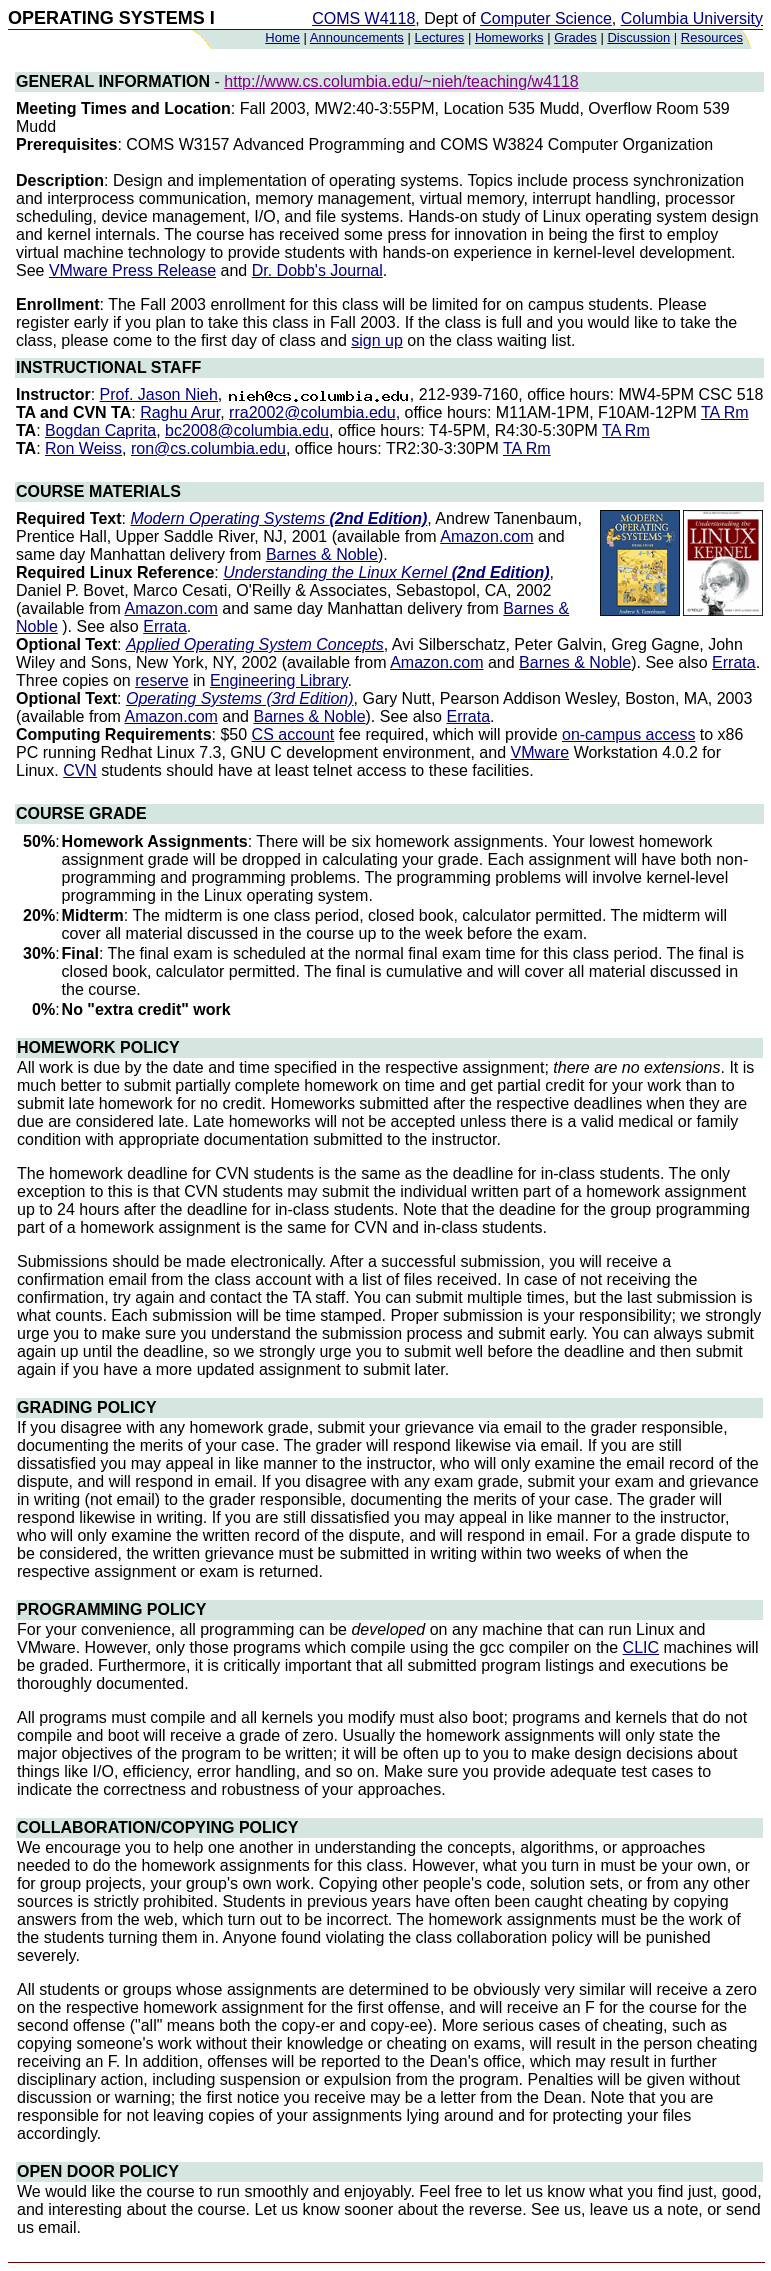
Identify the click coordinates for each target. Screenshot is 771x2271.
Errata (165, 626)
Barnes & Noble (322, 554)
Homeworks (509, 37)
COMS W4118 (363, 18)
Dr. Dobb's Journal (317, 270)
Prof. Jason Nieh (159, 394)
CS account (293, 734)
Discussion (638, 37)
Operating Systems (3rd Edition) (240, 698)
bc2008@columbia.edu (247, 430)
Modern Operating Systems (278, 518)
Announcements (357, 37)
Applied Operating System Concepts (255, 644)
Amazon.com (486, 536)
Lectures (439, 37)
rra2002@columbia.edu (312, 412)
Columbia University (692, 18)
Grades (575, 37)
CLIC (641, 1647)
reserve (161, 680)
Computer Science (546, 18)
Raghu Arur (180, 412)
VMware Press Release (132, 270)
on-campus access (628, 734)
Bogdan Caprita (100, 430)
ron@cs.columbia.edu (208, 448)
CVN (80, 770)
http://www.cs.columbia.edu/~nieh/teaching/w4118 (401, 81)
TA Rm (725, 412)
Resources (712, 37)
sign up (377, 340)
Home (282, 37)
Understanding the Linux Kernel (386, 572)
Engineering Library (279, 680)
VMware (540, 752)
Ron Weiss (83, 448)
